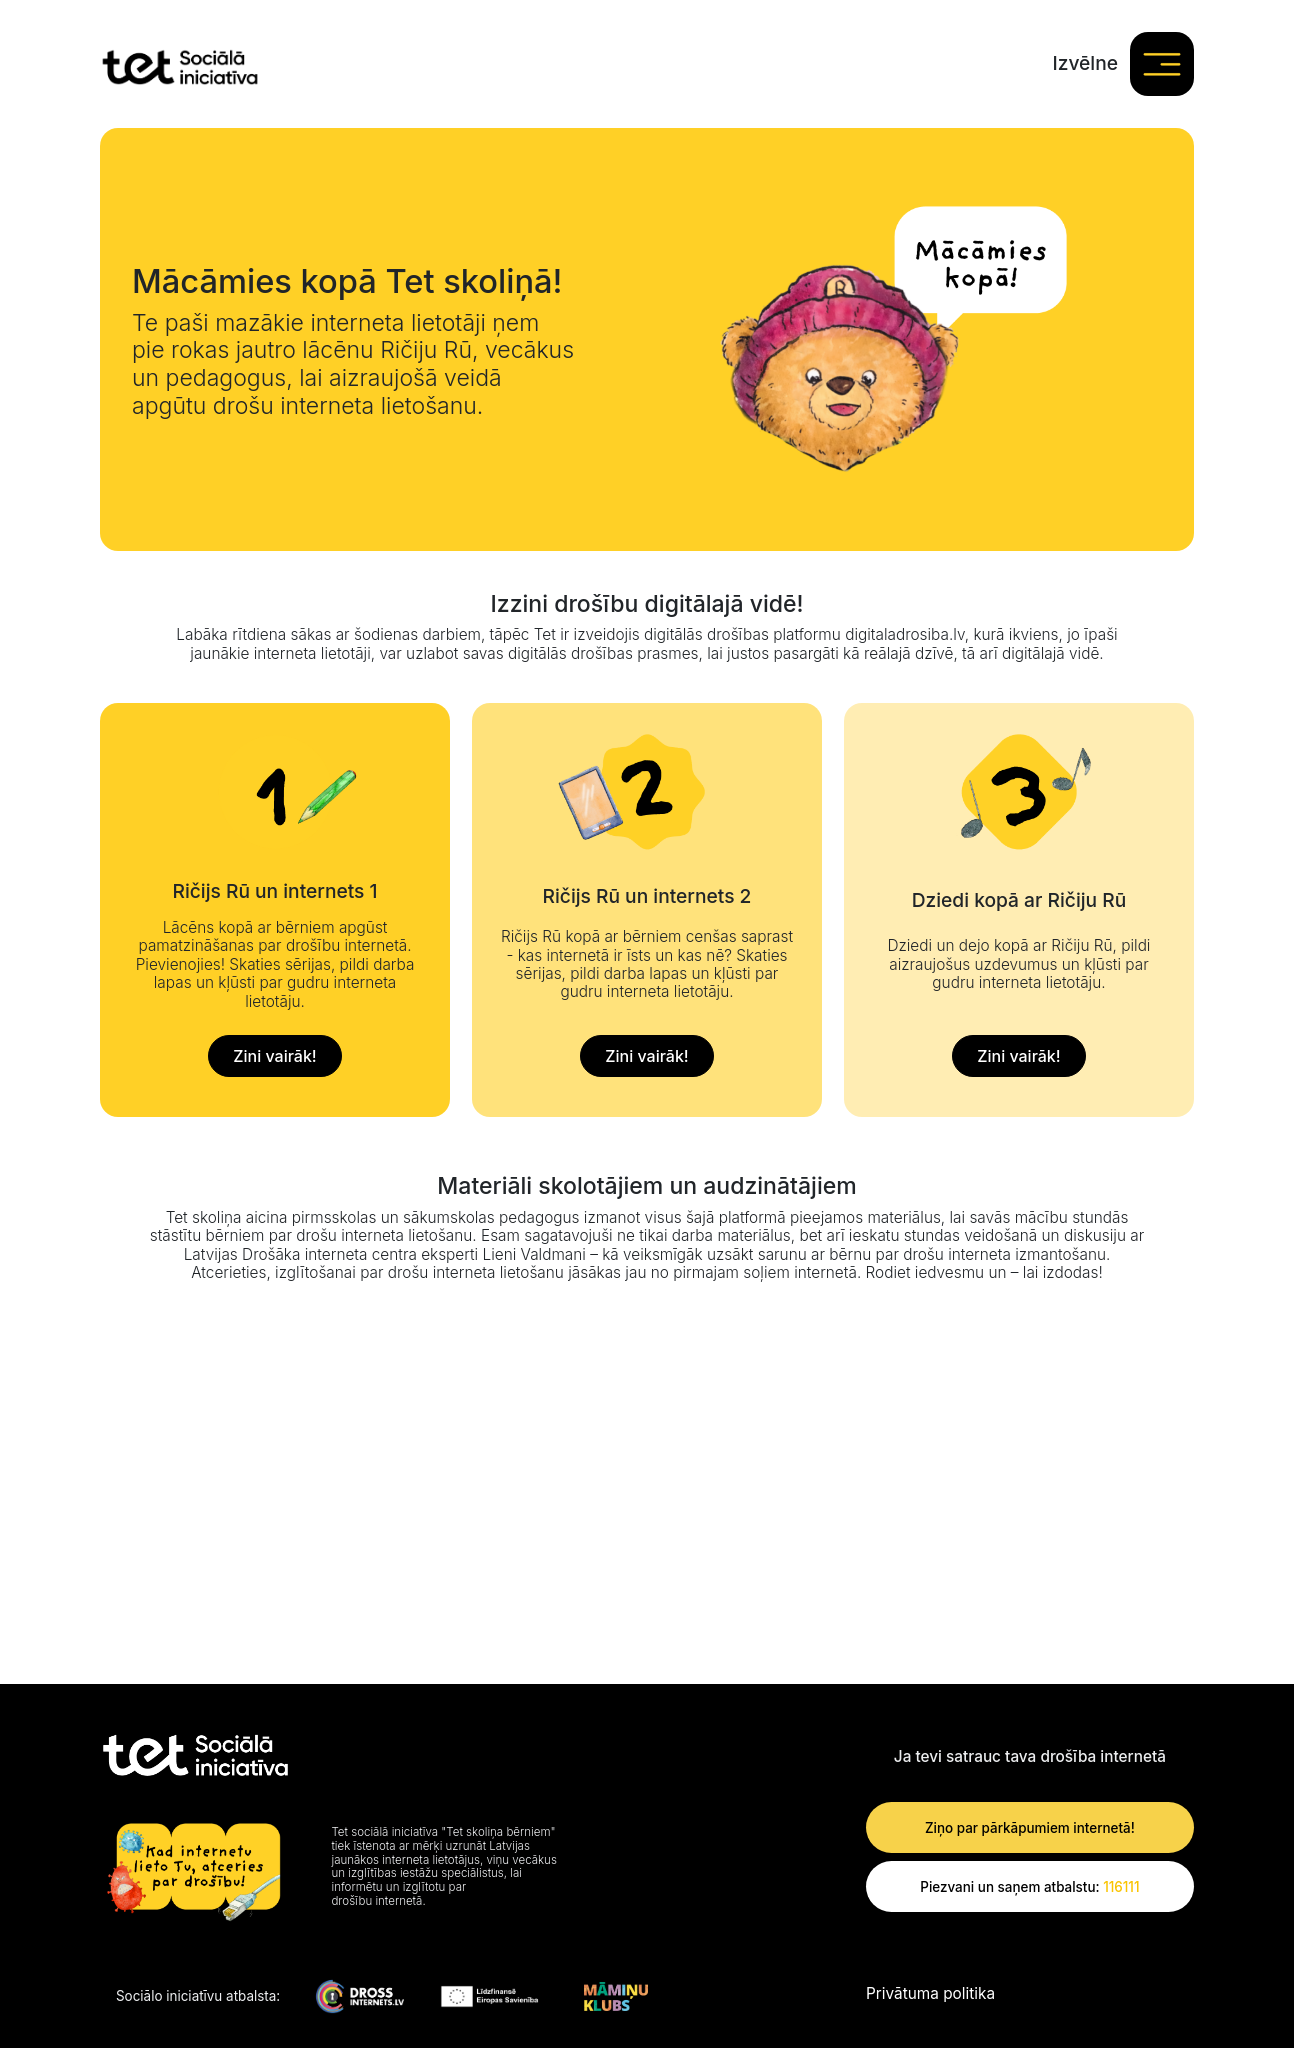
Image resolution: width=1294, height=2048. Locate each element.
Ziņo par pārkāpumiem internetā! (1030, 1828)
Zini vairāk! (274, 1056)
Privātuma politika (930, 1994)
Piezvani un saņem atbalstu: (1029, 1887)
